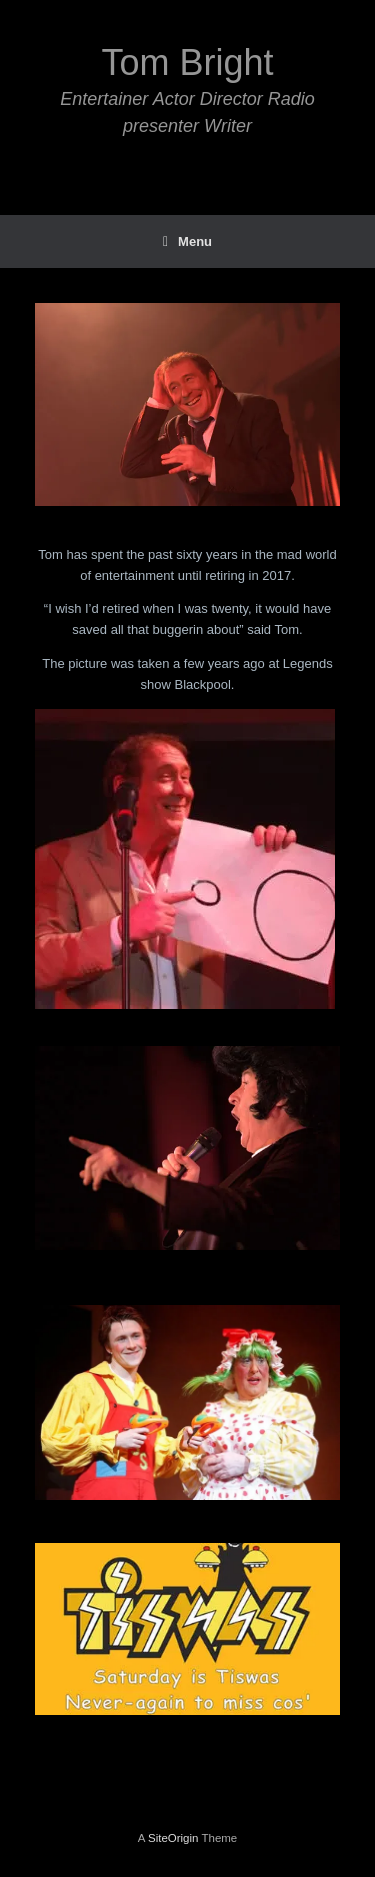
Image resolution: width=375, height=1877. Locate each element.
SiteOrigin (173, 1838)
